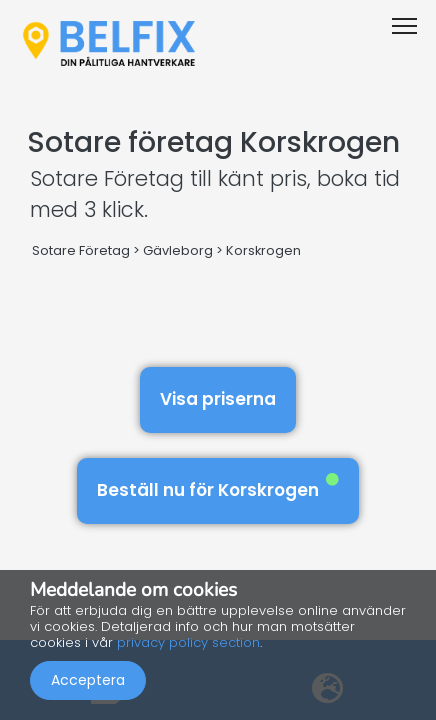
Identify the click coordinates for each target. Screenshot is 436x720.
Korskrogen (263, 250)
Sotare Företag (81, 250)
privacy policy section (188, 642)
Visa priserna (218, 399)
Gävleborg (178, 250)
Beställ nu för (218, 487)
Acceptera (88, 680)
